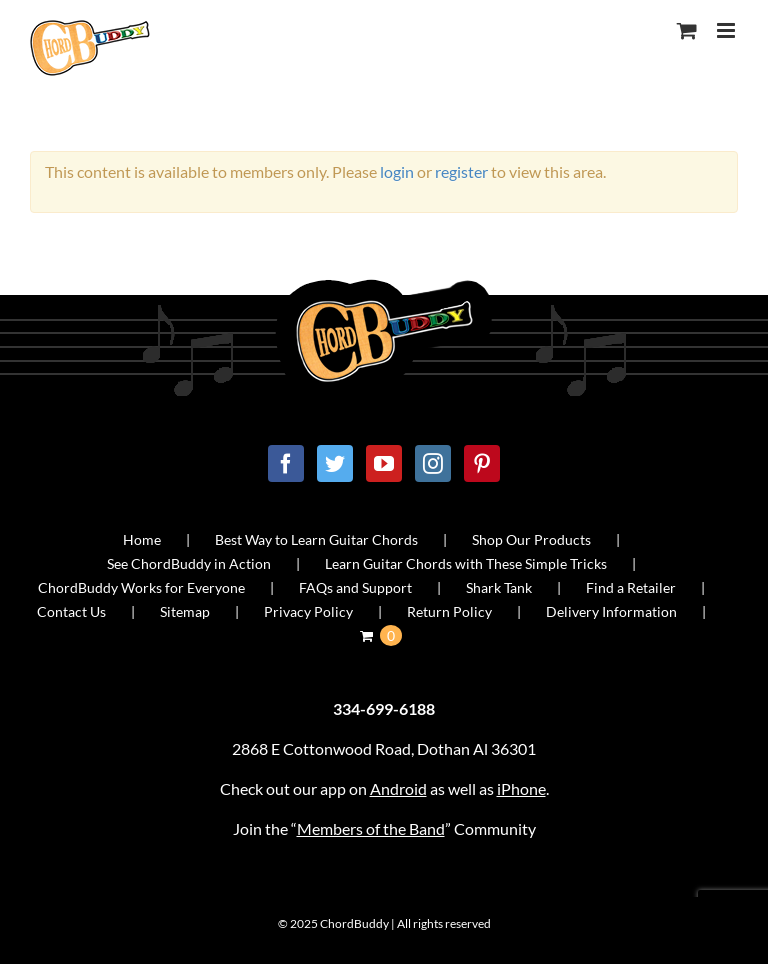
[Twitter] (335, 463)
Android (398, 788)
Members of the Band (371, 828)
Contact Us (71, 611)
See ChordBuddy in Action (189, 563)
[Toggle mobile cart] (687, 30)
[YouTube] (384, 463)
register (461, 171)
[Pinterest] (482, 463)
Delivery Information (611, 611)
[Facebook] (286, 463)
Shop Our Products (531, 539)
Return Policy (449, 611)
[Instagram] (433, 463)
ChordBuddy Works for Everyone (141, 587)
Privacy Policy (308, 611)
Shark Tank (499, 587)
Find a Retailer (631, 587)
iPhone (521, 788)
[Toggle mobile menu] (727, 30)
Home (142, 539)
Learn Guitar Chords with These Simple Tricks (466, 563)
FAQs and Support (355, 587)
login (397, 171)
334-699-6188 (384, 708)
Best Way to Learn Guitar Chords (316, 539)
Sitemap (185, 611)
